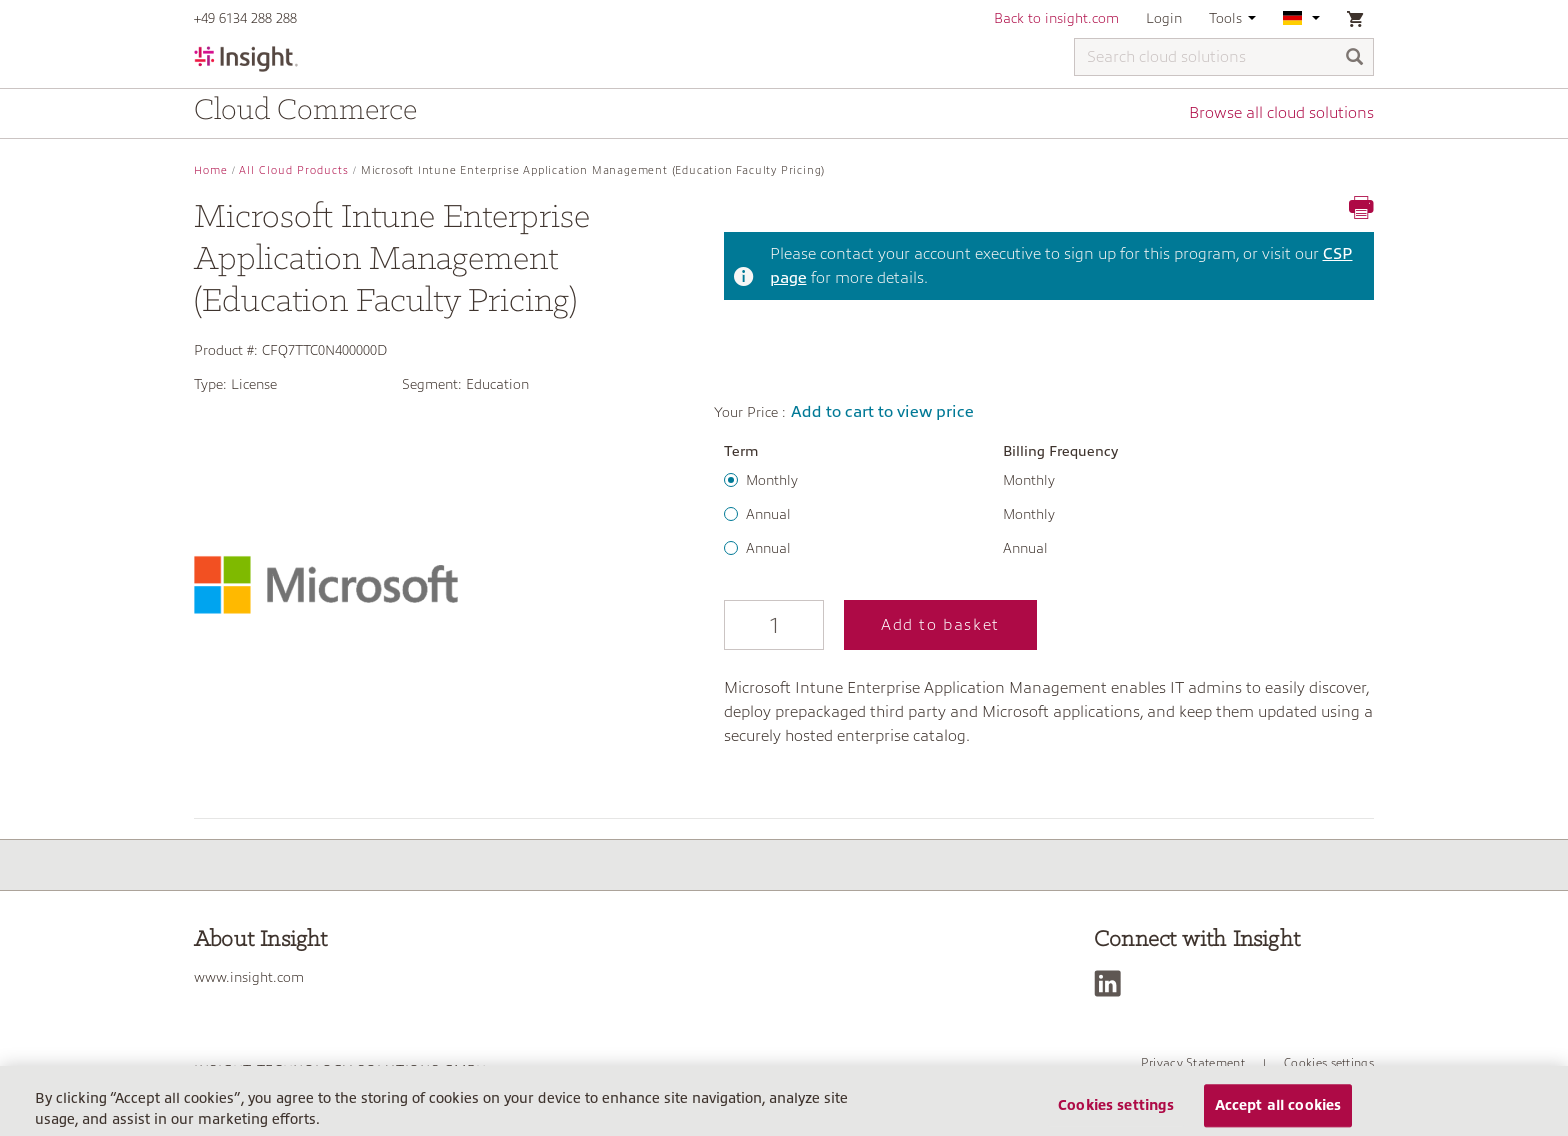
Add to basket (940, 625)
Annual (768, 514)
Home (211, 170)
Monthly (772, 480)
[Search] (1355, 58)
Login (1164, 18)
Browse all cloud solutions (1281, 113)
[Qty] (774, 625)
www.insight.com (249, 977)
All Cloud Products (294, 170)
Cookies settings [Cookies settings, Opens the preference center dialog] (1116, 1113)
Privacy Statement (1193, 1063)
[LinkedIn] (1112, 983)
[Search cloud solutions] (1224, 57)
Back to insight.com (1056, 18)
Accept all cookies (1278, 1113)
